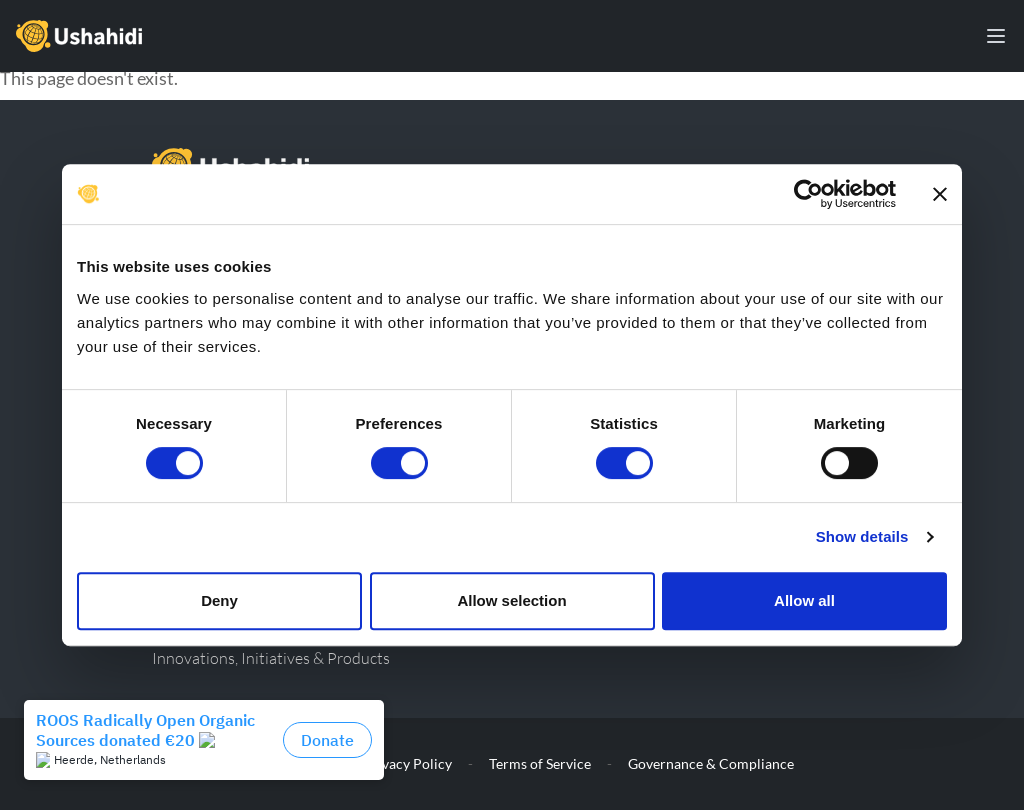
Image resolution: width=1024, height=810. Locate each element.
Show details (862, 536)
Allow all (804, 600)
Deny (219, 600)
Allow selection (511, 600)
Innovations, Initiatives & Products (271, 658)
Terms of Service (540, 763)
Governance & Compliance (711, 763)
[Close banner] (940, 194)
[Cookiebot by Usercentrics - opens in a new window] (808, 194)
